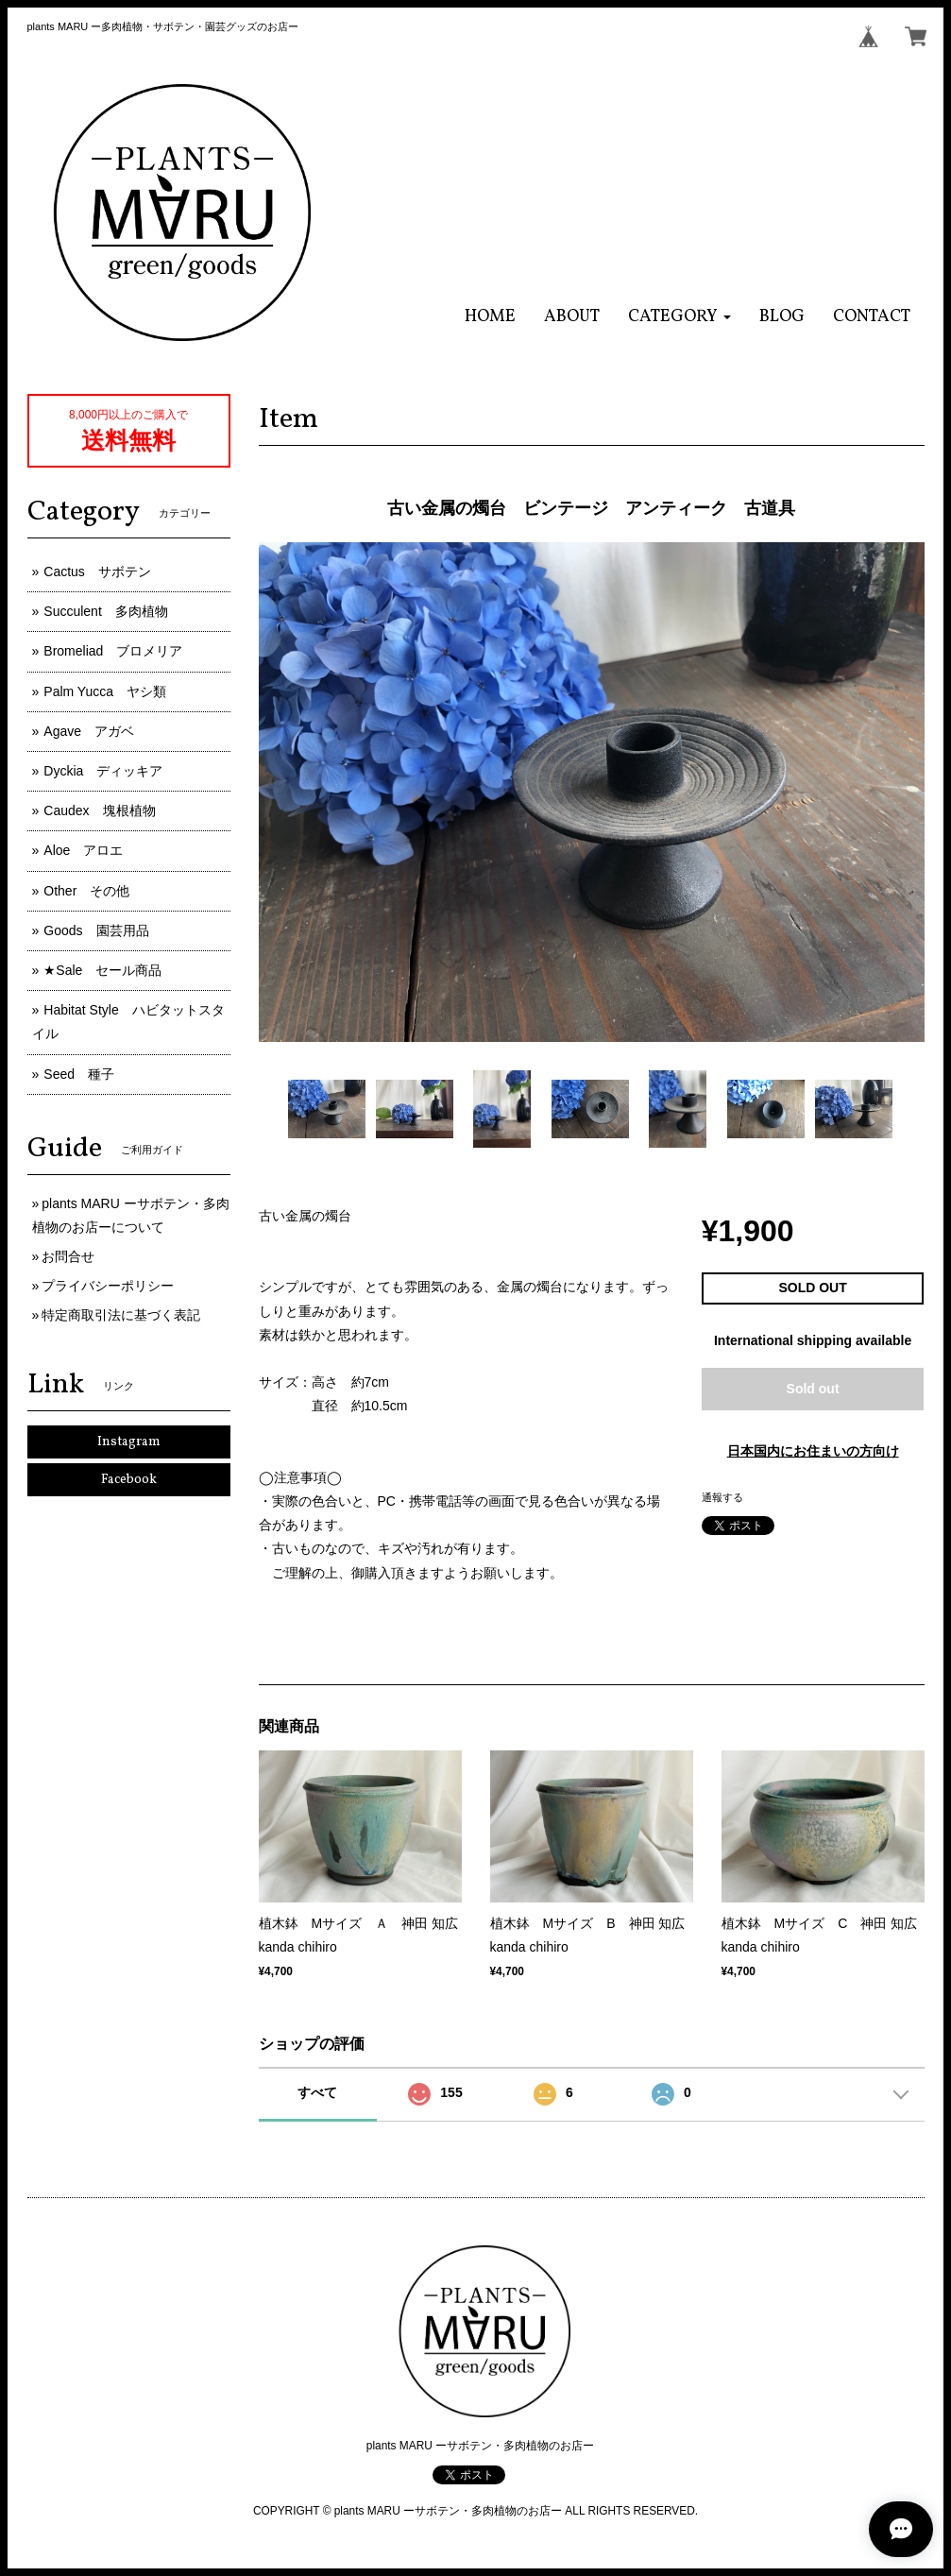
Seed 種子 (78, 1074)
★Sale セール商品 (102, 970)
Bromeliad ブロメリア (112, 650)
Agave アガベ (88, 731)
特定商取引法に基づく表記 (121, 1314)
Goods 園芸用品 (95, 930)
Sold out (813, 1388)
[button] (679, 317)
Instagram (129, 1442)
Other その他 (86, 890)
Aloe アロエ (83, 850)
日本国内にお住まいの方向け (813, 1451)
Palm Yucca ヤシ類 (104, 691)
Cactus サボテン (97, 571)
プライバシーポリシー (108, 1285)
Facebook (129, 1480)
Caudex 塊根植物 (99, 810)
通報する (722, 1497)
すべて (317, 2092)
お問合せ (68, 1256)
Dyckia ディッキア (102, 770)
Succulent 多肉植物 (105, 611)
